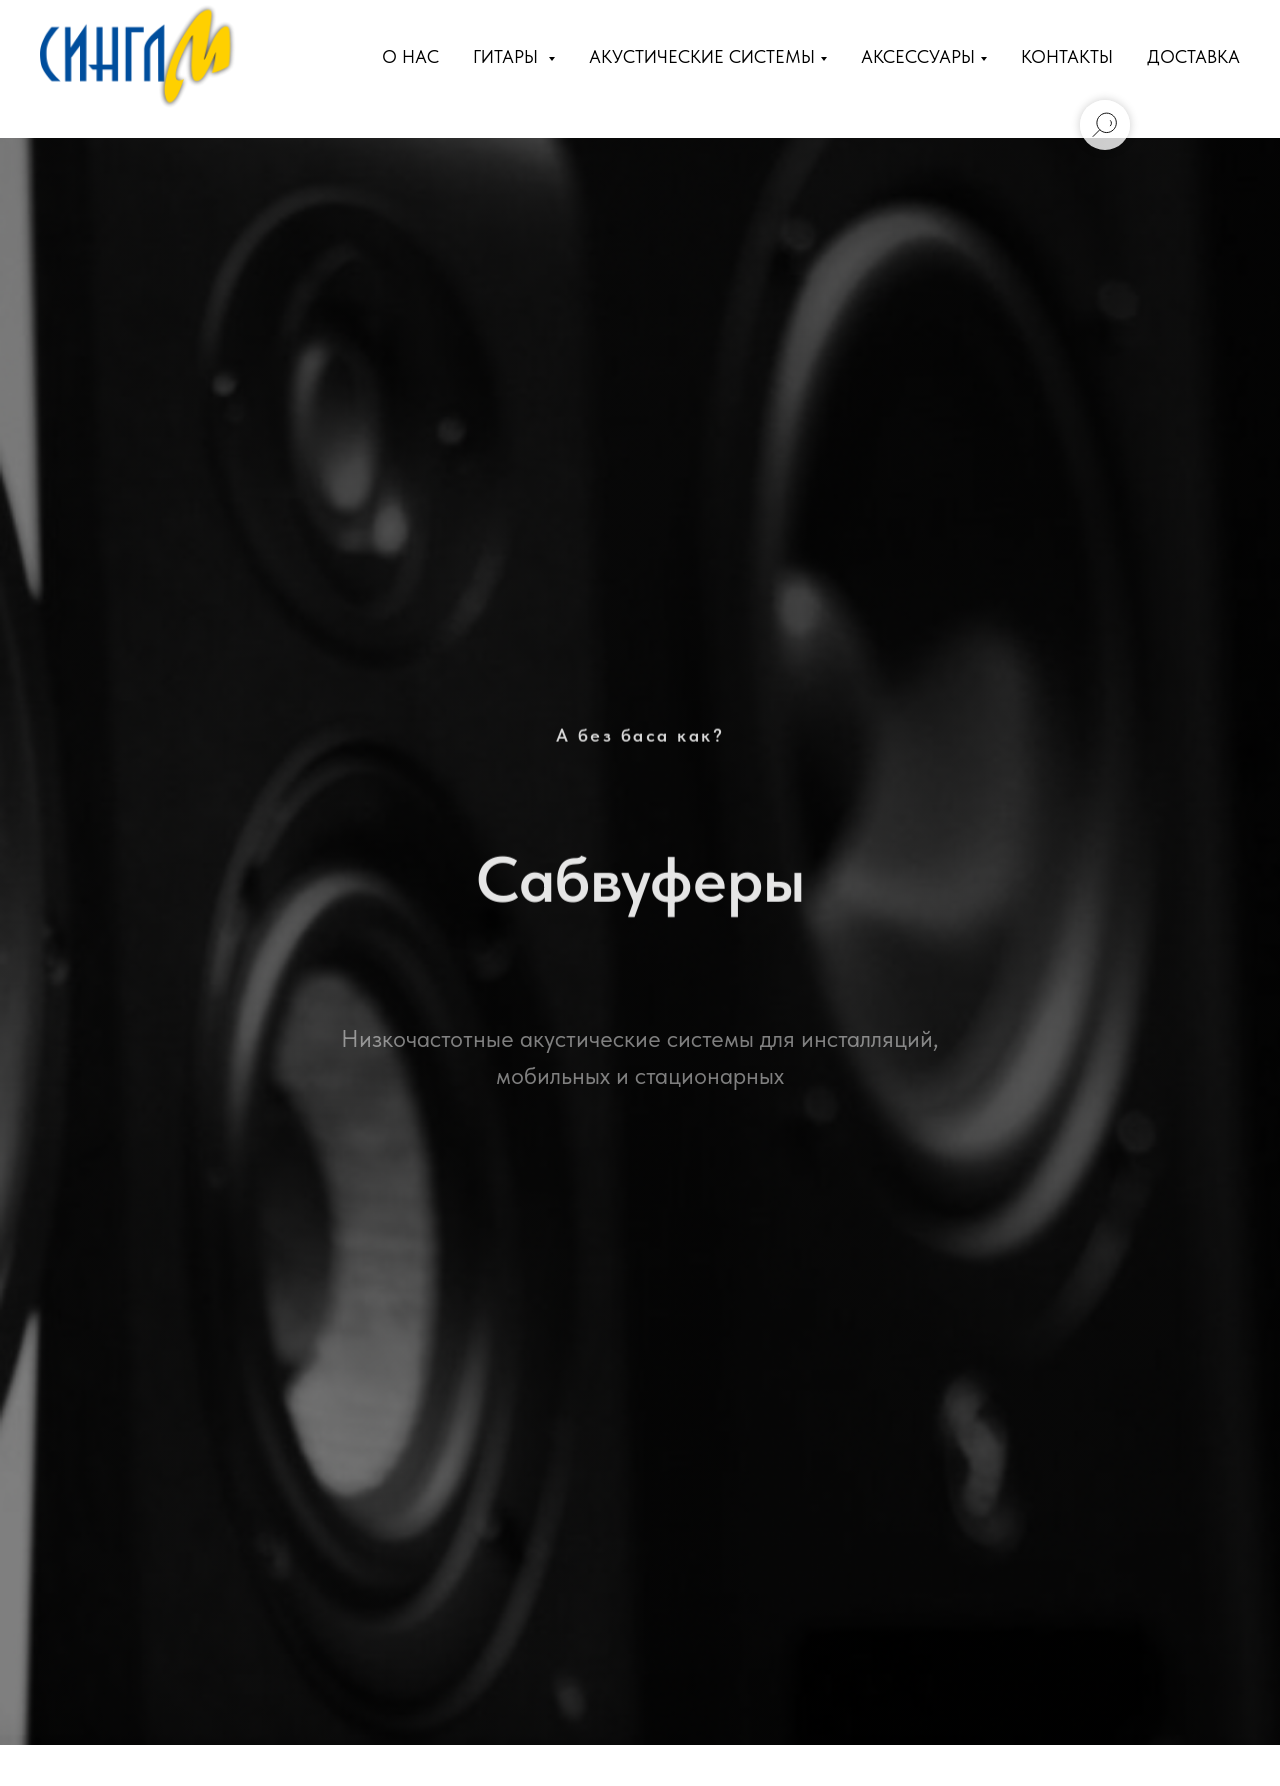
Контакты (1067, 56)
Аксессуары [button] (918, 56)
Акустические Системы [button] (702, 56)
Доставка (1193, 56)
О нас (410, 56)
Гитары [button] (508, 56)
